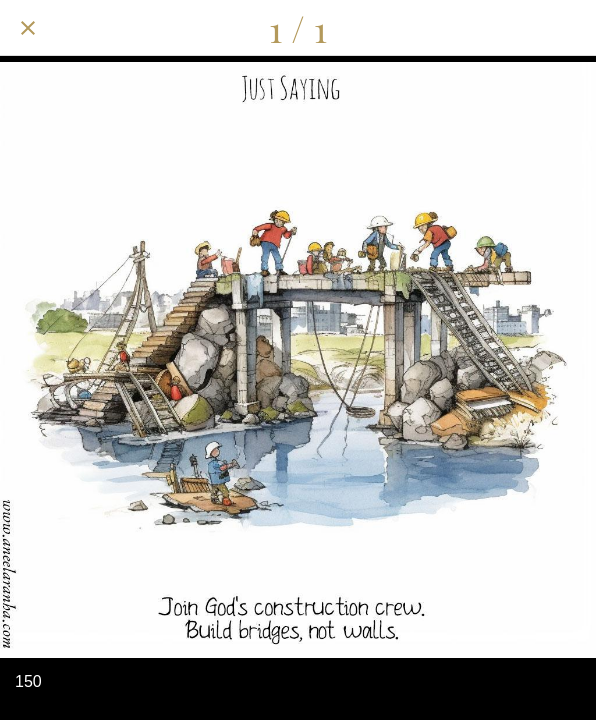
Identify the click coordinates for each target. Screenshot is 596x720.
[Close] (28, 28)
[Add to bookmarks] (568, 28)
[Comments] (516, 28)
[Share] (464, 28)
